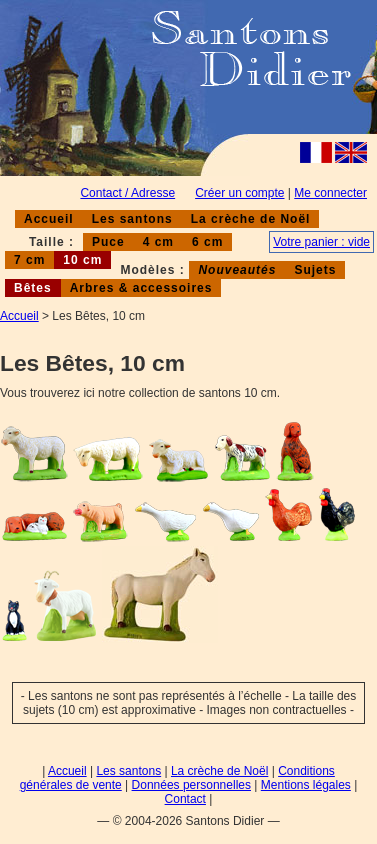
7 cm (29, 260)
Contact (185, 799)
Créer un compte (239, 193)
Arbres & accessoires (141, 288)
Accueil (49, 219)
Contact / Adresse (127, 193)
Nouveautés (237, 270)
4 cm (158, 242)
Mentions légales (306, 785)
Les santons (132, 219)
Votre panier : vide (321, 242)
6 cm (207, 242)
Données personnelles (191, 785)
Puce (108, 242)
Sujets (315, 270)
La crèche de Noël (251, 219)
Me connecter (330, 193)
